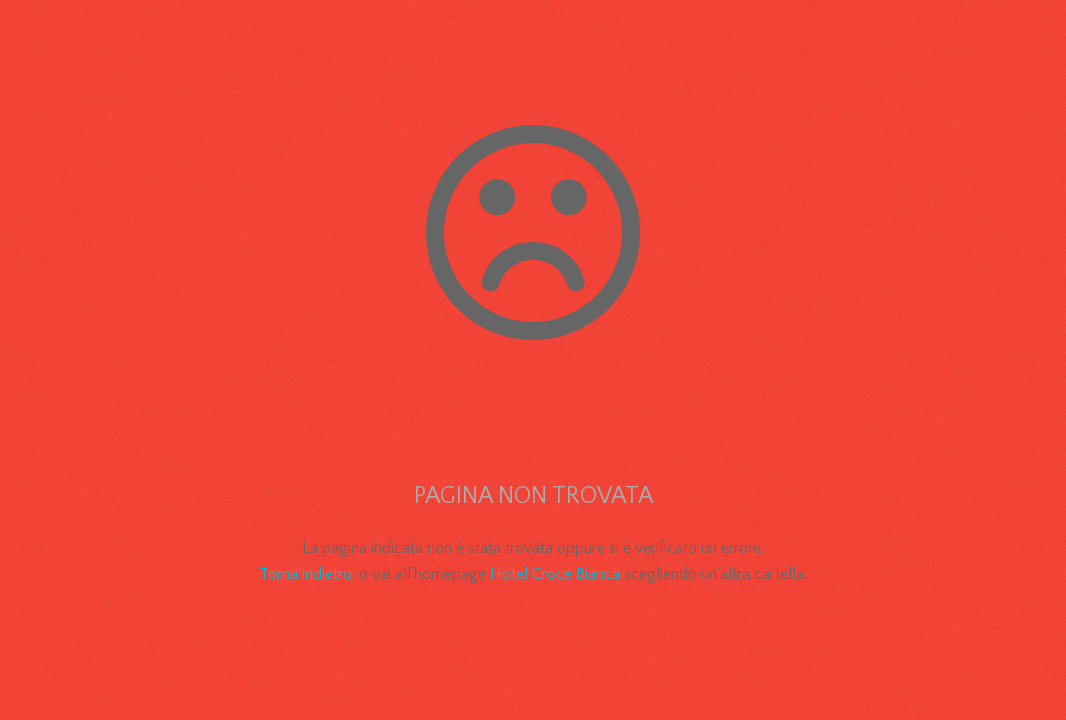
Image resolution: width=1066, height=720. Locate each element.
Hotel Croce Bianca (555, 574)
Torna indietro (305, 574)
